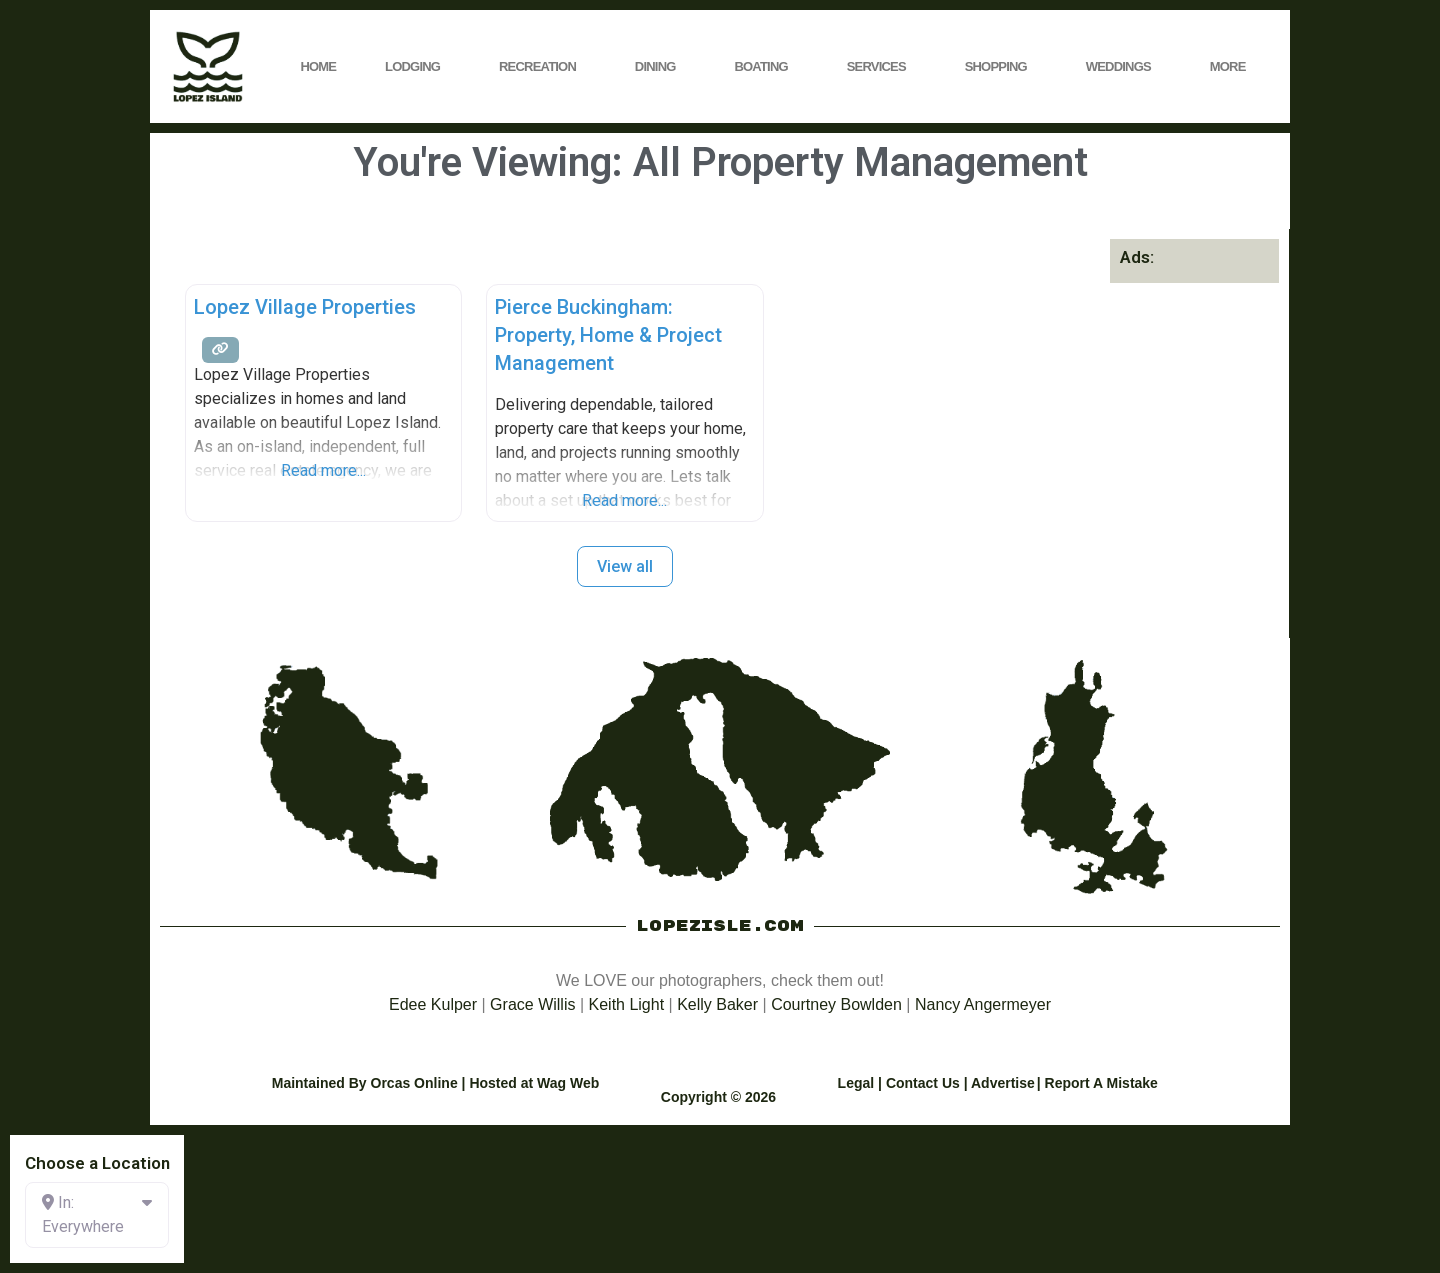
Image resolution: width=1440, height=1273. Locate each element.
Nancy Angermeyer (983, 1004)
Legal (856, 1083)
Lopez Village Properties (305, 307)
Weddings (1123, 67)
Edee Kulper (433, 1004)
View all (625, 566)
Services (881, 67)
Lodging (417, 67)
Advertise (1003, 1083)
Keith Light (627, 1004)
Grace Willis (532, 1004)
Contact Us (923, 1083)
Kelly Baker (717, 1004)
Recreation (542, 67)
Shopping (1001, 67)
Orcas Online (414, 1083)
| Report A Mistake (1097, 1083)
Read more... (323, 470)
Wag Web (568, 1083)
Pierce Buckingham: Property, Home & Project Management (608, 335)
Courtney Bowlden (836, 1004)
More (1233, 67)
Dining (660, 67)
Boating (765, 67)
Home (318, 66)
